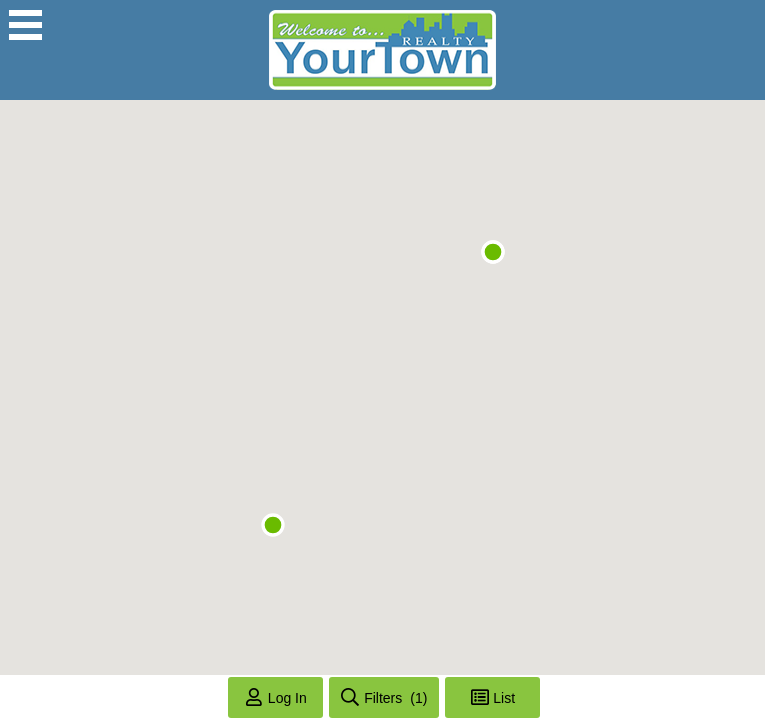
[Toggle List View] (492, 697)
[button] (273, 525)
